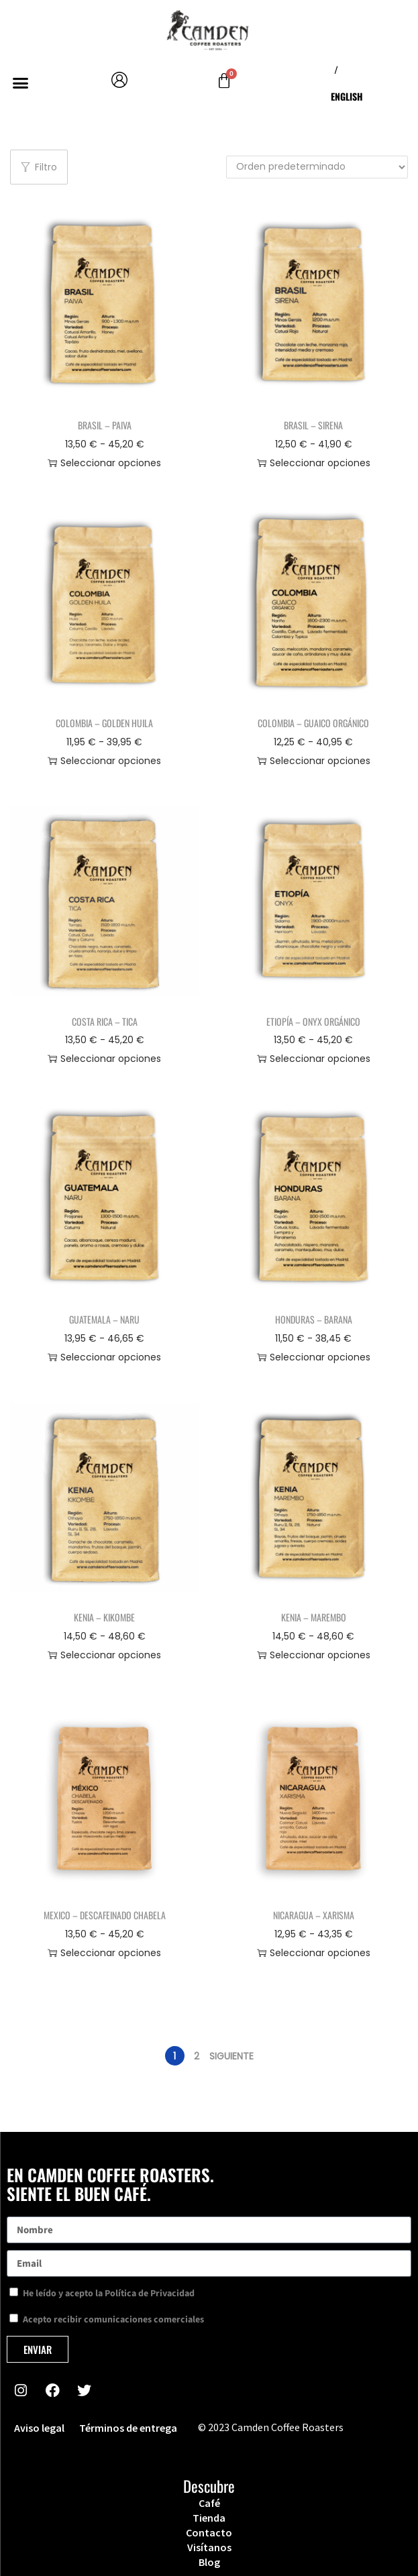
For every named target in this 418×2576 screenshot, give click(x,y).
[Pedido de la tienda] (317, 167)
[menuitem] (347, 96)
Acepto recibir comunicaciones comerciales (113, 2319)
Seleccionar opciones (104, 463)
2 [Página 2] (196, 2056)
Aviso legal (39, 2427)
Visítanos (209, 2547)
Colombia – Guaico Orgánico (313, 723)
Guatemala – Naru (104, 1319)
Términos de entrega (128, 2427)
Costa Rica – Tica (105, 1021)
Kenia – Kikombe (104, 1617)
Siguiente (231, 2056)
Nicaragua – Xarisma (313, 1915)
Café (209, 2503)
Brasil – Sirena (313, 425)
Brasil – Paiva (105, 425)
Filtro (39, 167)
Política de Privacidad (150, 2293)
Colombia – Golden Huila (104, 723)
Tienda (209, 2517)
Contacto (209, 2532)
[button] (20, 83)
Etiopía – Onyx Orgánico (313, 1021)
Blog (209, 2562)
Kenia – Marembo (313, 1617)
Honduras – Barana (313, 1319)
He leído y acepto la (109, 2293)
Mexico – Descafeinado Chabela (105, 1915)
